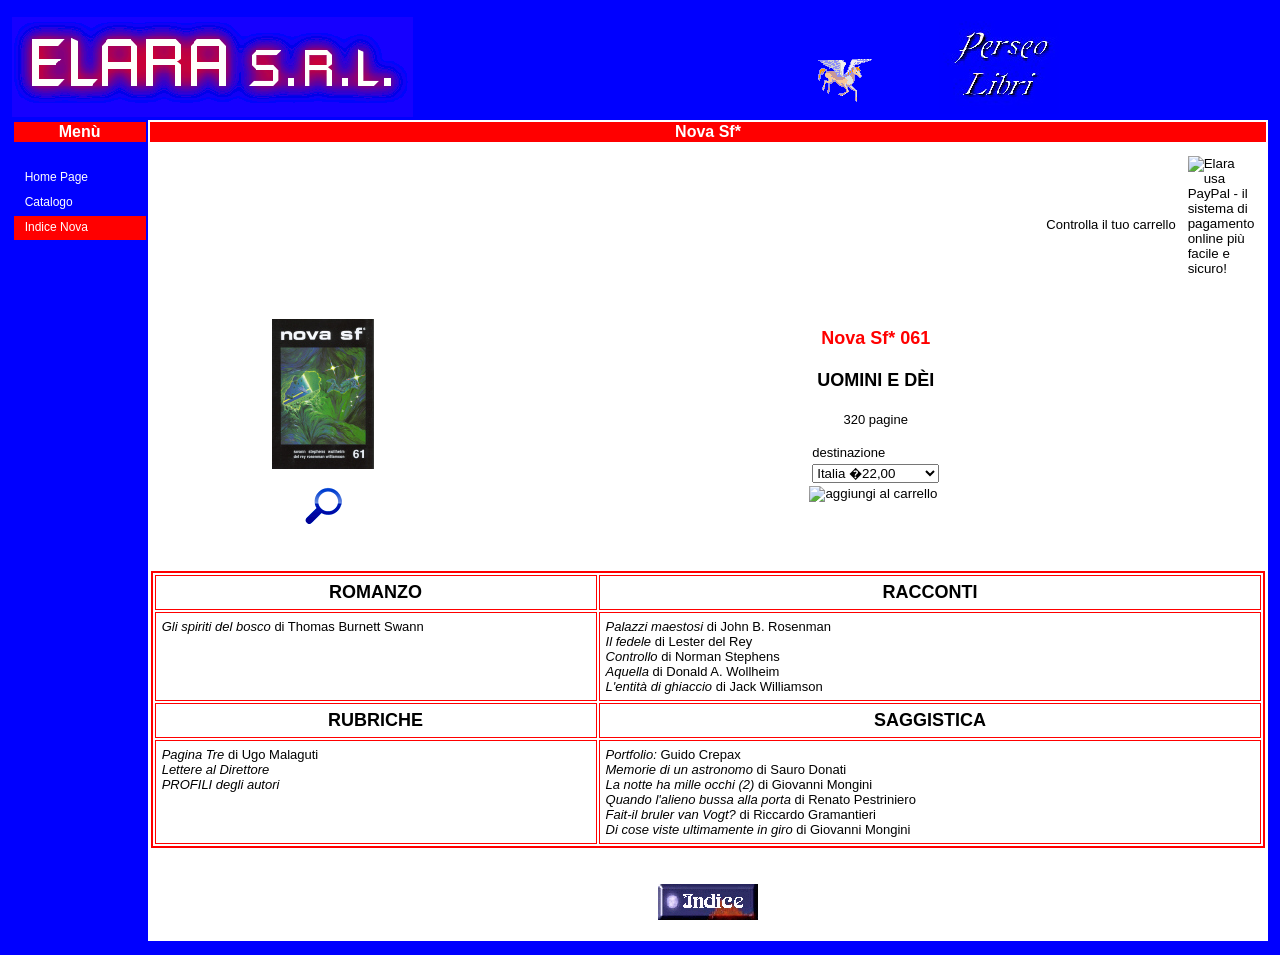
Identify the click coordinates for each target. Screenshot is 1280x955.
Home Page (56, 177)
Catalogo (49, 202)
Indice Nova (56, 227)
